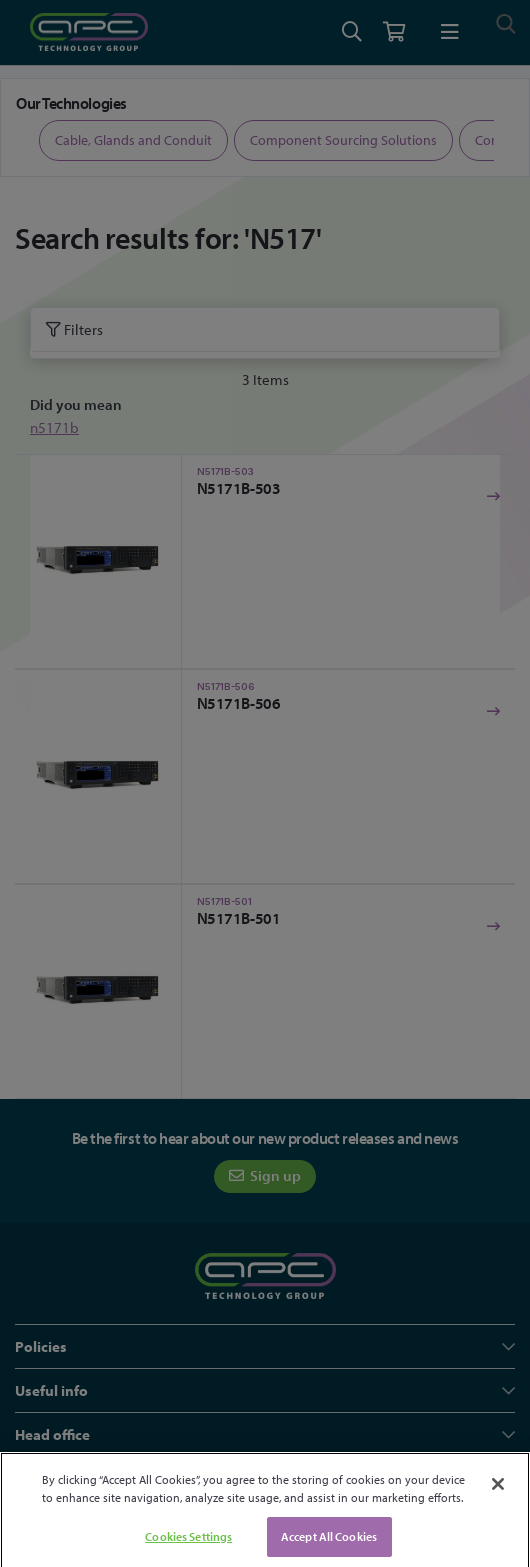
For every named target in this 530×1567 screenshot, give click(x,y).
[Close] (498, 1497)
